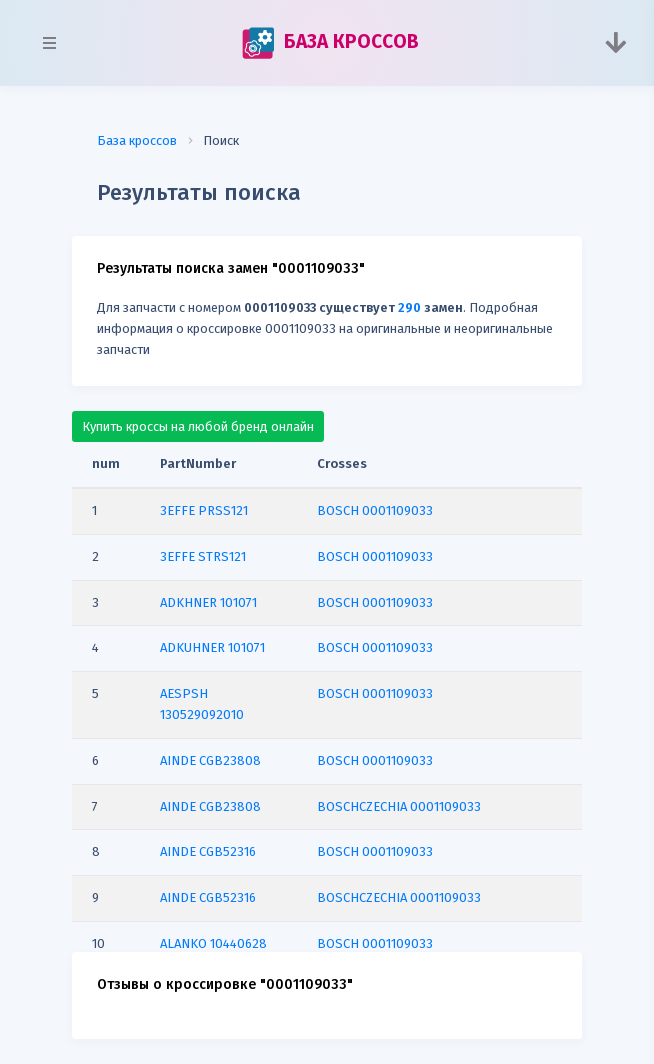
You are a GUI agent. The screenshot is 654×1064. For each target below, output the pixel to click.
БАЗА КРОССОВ (330, 43)
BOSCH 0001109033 (375, 510)
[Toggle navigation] (615, 43)
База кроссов (137, 140)
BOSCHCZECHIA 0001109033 (399, 806)
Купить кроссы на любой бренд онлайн (198, 426)
